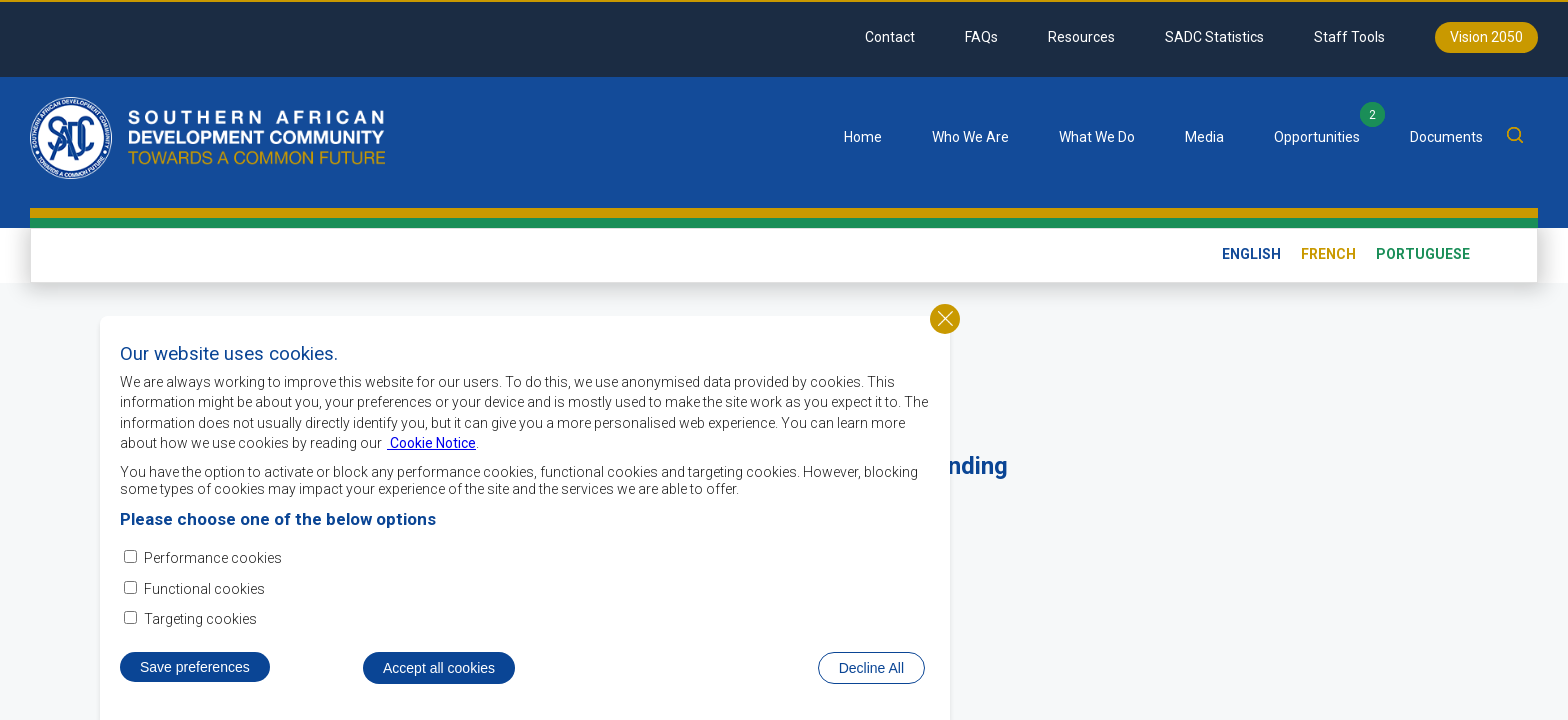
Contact (890, 37)
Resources (1081, 37)
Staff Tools (1349, 37)
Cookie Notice (431, 445)
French (1328, 254)
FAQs (981, 37)
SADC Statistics (1214, 37)
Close (945, 320)
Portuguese (1423, 254)
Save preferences (195, 668)
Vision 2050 (1486, 37)
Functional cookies (204, 590)
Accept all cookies (439, 669)
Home (863, 137)
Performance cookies (213, 560)
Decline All (871, 669)
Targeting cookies (200, 620)
